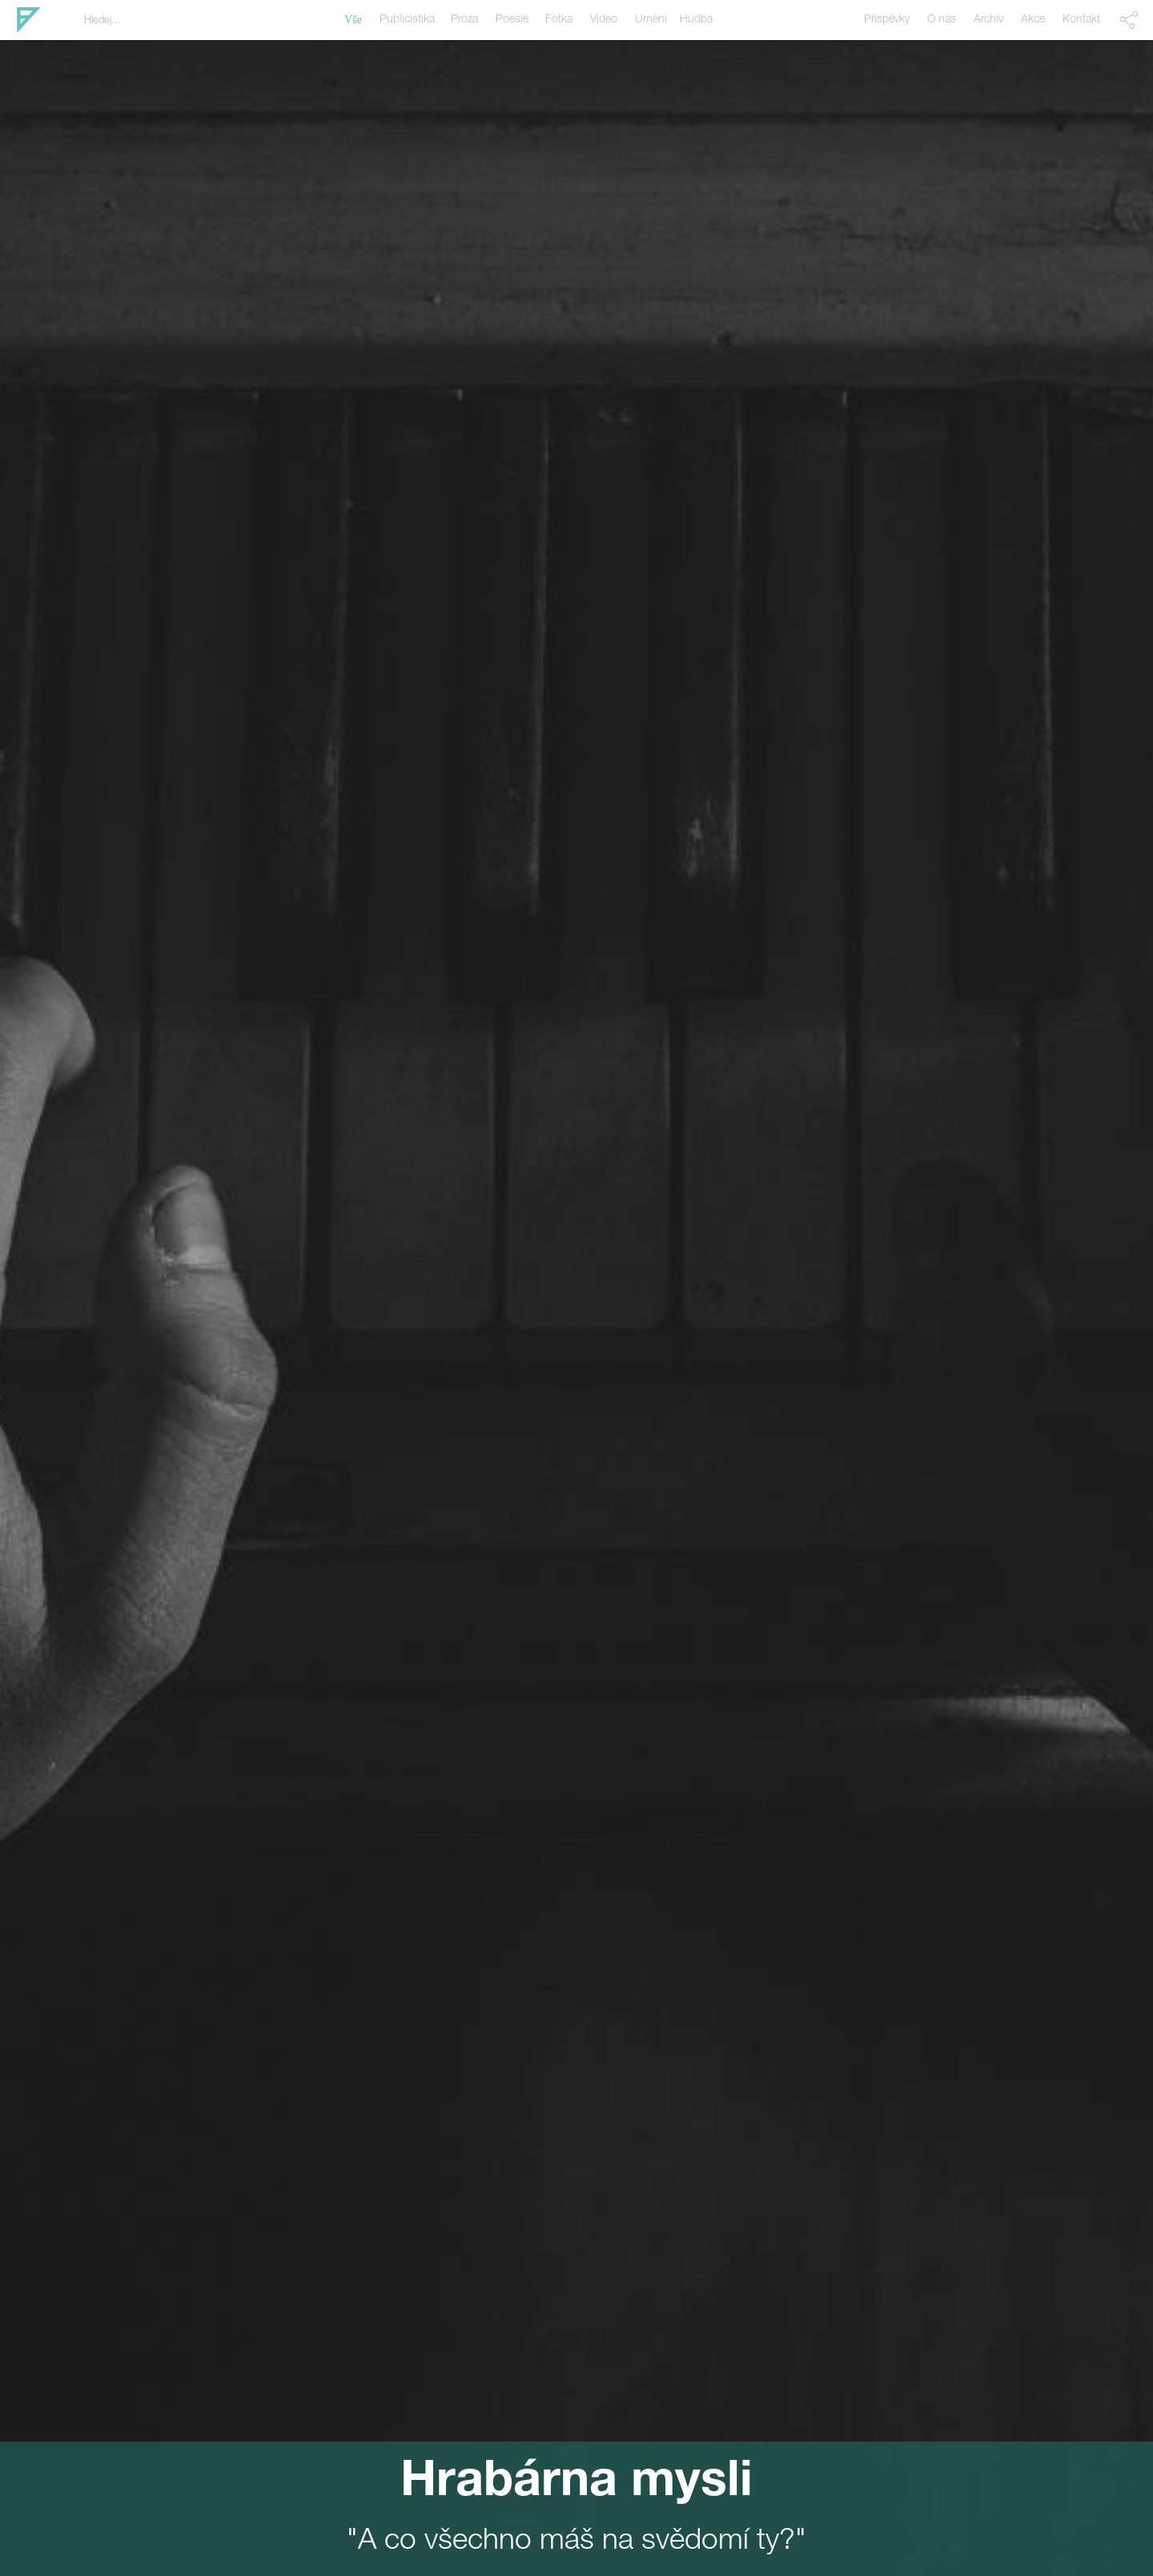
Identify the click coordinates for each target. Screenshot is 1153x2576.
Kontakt (1081, 20)
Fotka (558, 20)
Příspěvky (887, 20)
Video (603, 20)
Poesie (512, 20)
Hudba (696, 20)
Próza (464, 20)
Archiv (988, 20)
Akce (1033, 20)
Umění (651, 20)
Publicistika (407, 20)
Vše (353, 20)
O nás (941, 20)
